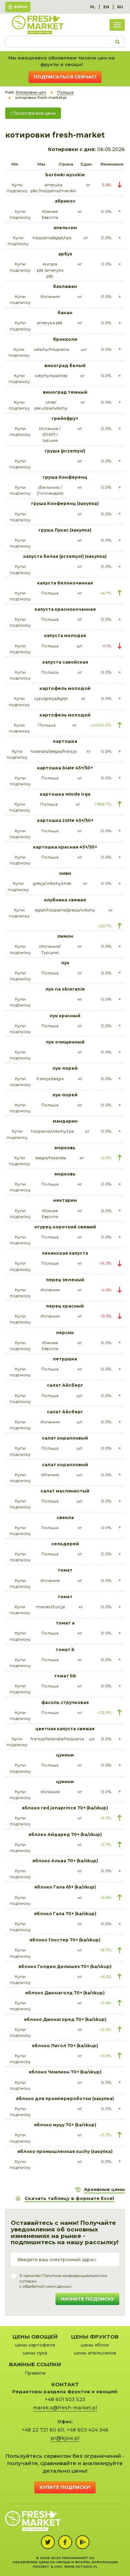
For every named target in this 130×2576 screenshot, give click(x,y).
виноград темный (65, 392)
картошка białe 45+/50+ (65, 767)
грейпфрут (65, 418)
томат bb (65, 1675)
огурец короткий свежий (65, 1226)
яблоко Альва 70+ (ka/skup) (65, 1860)
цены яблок (95, 2345)
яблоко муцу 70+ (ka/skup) (65, 2124)
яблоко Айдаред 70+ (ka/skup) (65, 1834)
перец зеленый (65, 1279)
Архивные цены (104, 2189)
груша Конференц (65, 477)
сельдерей (65, 1543)
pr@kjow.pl (65, 2438)
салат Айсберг (65, 1385)
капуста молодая (65, 635)
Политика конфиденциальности (73, 2275)
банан (65, 312)
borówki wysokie (65, 174)
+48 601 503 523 (65, 2399)
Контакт (65, 2384)
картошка (65, 741)
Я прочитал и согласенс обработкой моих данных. (63, 2281)
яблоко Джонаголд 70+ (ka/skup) (65, 1992)
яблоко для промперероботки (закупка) (65, 2098)
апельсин (65, 227)
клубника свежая (65, 899)
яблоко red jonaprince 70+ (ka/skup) (65, 1807)
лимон (65, 936)
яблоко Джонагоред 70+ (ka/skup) (65, 2019)
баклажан (65, 286)
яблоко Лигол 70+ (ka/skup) (65, 2045)
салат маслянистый (65, 1490)
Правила (35, 2373)
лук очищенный (65, 1042)
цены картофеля (35, 2345)
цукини (65, 1755)
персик (65, 1332)
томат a (65, 1623)
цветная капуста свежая (65, 1728)
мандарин (65, 1121)
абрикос (65, 201)
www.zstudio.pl (80, 2566)
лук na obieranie (65, 989)
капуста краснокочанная (65, 609)
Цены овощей (35, 2336)
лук (65, 962)
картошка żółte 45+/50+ (65, 820)
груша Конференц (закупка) (65, 503)
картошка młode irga (65, 794)
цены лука (35, 2352)
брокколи (65, 339)
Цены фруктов (95, 2336)
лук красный (65, 1015)
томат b (65, 1649)
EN (106, 6)
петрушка (65, 1358)
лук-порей (65, 1068)
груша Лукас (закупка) (65, 530)
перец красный (65, 1306)
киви (65, 873)
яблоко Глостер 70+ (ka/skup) (65, 1939)
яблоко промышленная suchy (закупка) (65, 2151)
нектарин (65, 1200)
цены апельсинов (95, 2352)
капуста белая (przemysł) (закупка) (65, 556)
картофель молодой (65, 688)
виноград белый (65, 365)
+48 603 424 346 (88, 2430)
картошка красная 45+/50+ (65, 847)
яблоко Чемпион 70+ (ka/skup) (65, 2071)
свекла (65, 1517)
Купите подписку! (65, 2487)
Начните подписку (87, 2299)
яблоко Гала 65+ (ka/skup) (65, 1887)
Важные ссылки (35, 2364)
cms (58, 2566)
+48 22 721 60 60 (42, 2430)
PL (92, 6)
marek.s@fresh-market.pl (65, 2408)
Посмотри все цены (33, 113)
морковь (65, 1147)
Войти (20, 7)
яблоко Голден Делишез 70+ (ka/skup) (65, 1966)
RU (120, 6)
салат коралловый (65, 1438)
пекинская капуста (65, 1253)
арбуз (65, 253)
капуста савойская (65, 662)
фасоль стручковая (65, 1702)
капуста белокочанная (65, 583)
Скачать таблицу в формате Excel (69, 2198)
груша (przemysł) (65, 450)
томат (65, 1570)
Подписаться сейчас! (65, 76)
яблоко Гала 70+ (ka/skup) (65, 1913)
